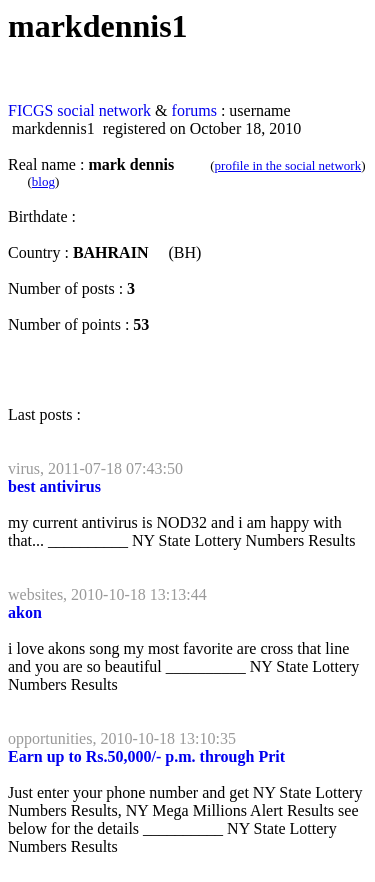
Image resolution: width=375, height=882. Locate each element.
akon (25, 612)
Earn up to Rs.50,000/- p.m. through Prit (146, 756)
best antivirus (54, 486)
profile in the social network (288, 165)
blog (43, 181)
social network (104, 110)
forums (194, 110)
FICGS (30, 110)
